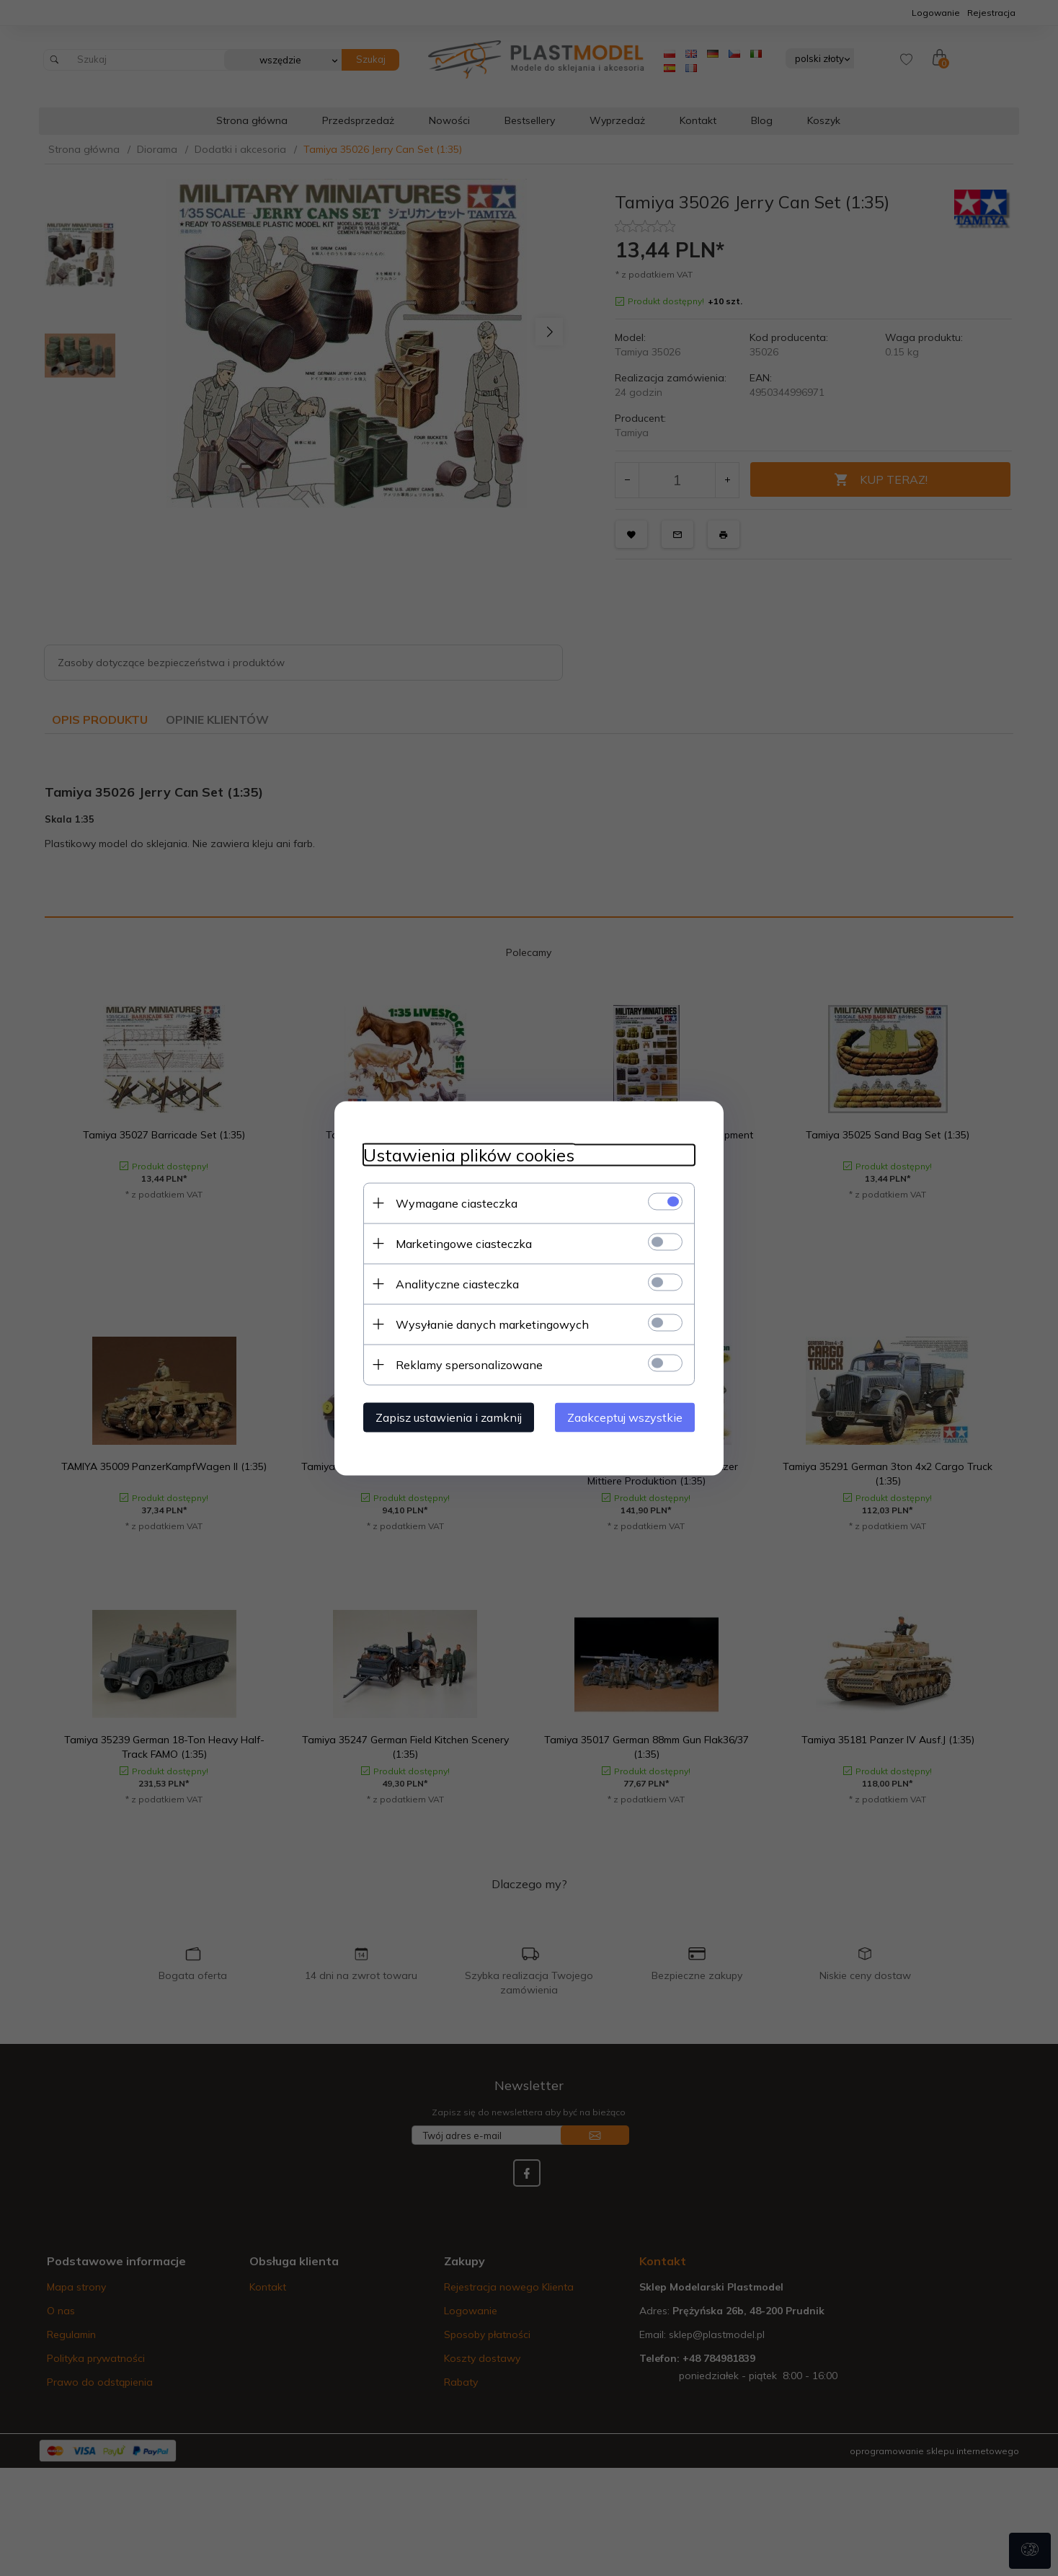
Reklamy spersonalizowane (469, 1364)
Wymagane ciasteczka (456, 1202)
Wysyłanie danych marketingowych (492, 1323)
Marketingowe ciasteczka (464, 1243)
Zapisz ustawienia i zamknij (448, 1416)
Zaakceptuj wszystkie (625, 1416)
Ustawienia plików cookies (468, 1154)
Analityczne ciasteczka (457, 1283)
